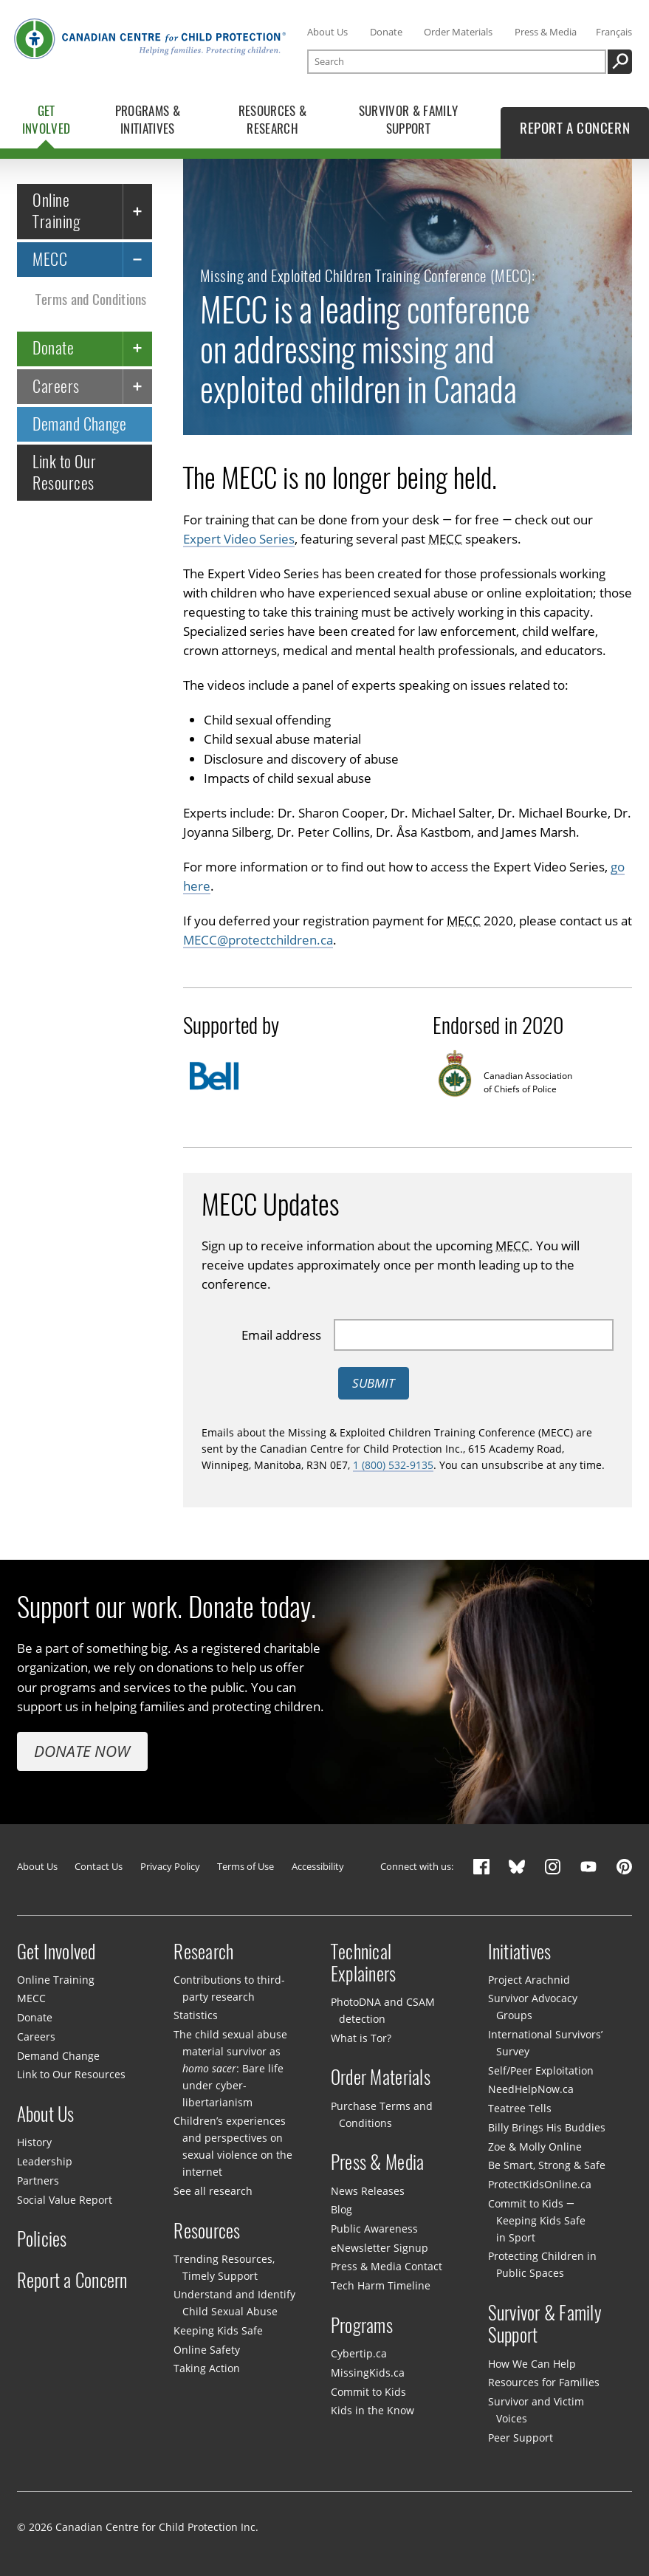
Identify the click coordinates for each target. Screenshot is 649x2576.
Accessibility (318, 1866)
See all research (213, 2191)
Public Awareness (374, 2229)
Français (614, 32)
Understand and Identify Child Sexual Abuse (234, 2302)
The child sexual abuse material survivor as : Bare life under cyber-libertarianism (230, 2068)
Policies (42, 2239)
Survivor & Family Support (545, 2324)
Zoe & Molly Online (535, 2147)
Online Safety (207, 2350)
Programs (362, 2325)
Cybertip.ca (359, 2353)
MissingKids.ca (368, 2373)
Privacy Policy (170, 1866)
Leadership (44, 2161)
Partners (38, 2181)
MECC (49, 259)
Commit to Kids (368, 2392)
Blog (341, 2209)
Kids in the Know (372, 2410)
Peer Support (520, 2438)
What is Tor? (361, 2038)
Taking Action (207, 2368)
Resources (207, 2230)
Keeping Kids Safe (218, 2330)
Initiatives (520, 1951)
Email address (281, 1334)
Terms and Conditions (91, 299)
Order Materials (458, 32)
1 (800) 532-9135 (393, 1464)
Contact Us (99, 1866)
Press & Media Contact (386, 2266)
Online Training (56, 210)
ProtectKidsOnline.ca (539, 2184)
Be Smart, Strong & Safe (546, 2165)
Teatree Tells (520, 2108)
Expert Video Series (239, 538)
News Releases (368, 2191)
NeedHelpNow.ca (531, 2089)
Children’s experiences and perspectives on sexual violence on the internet (233, 2146)
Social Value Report (64, 2200)
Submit (373, 1382)
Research (203, 1951)
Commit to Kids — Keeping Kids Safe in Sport (537, 2220)
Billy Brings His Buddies (546, 2127)
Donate (386, 32)
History (34, 2142)
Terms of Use (245, 1866)
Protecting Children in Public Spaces (542, 2264)
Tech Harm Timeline (380, 2285)
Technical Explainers (363, 1962)
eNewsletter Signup (379, 2248)
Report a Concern (72, 2280)
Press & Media (546, 32)
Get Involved (56, 1951)
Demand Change (79, 424)
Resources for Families (544, 2382)
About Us (327, 32)
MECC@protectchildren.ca (258, 939)
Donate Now (82, 1751)
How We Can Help (532, 2364)
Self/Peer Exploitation (541, 2070)
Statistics (196, 2015)
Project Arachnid (529, 1980)
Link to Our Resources (64, 472)
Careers (55, 385)
